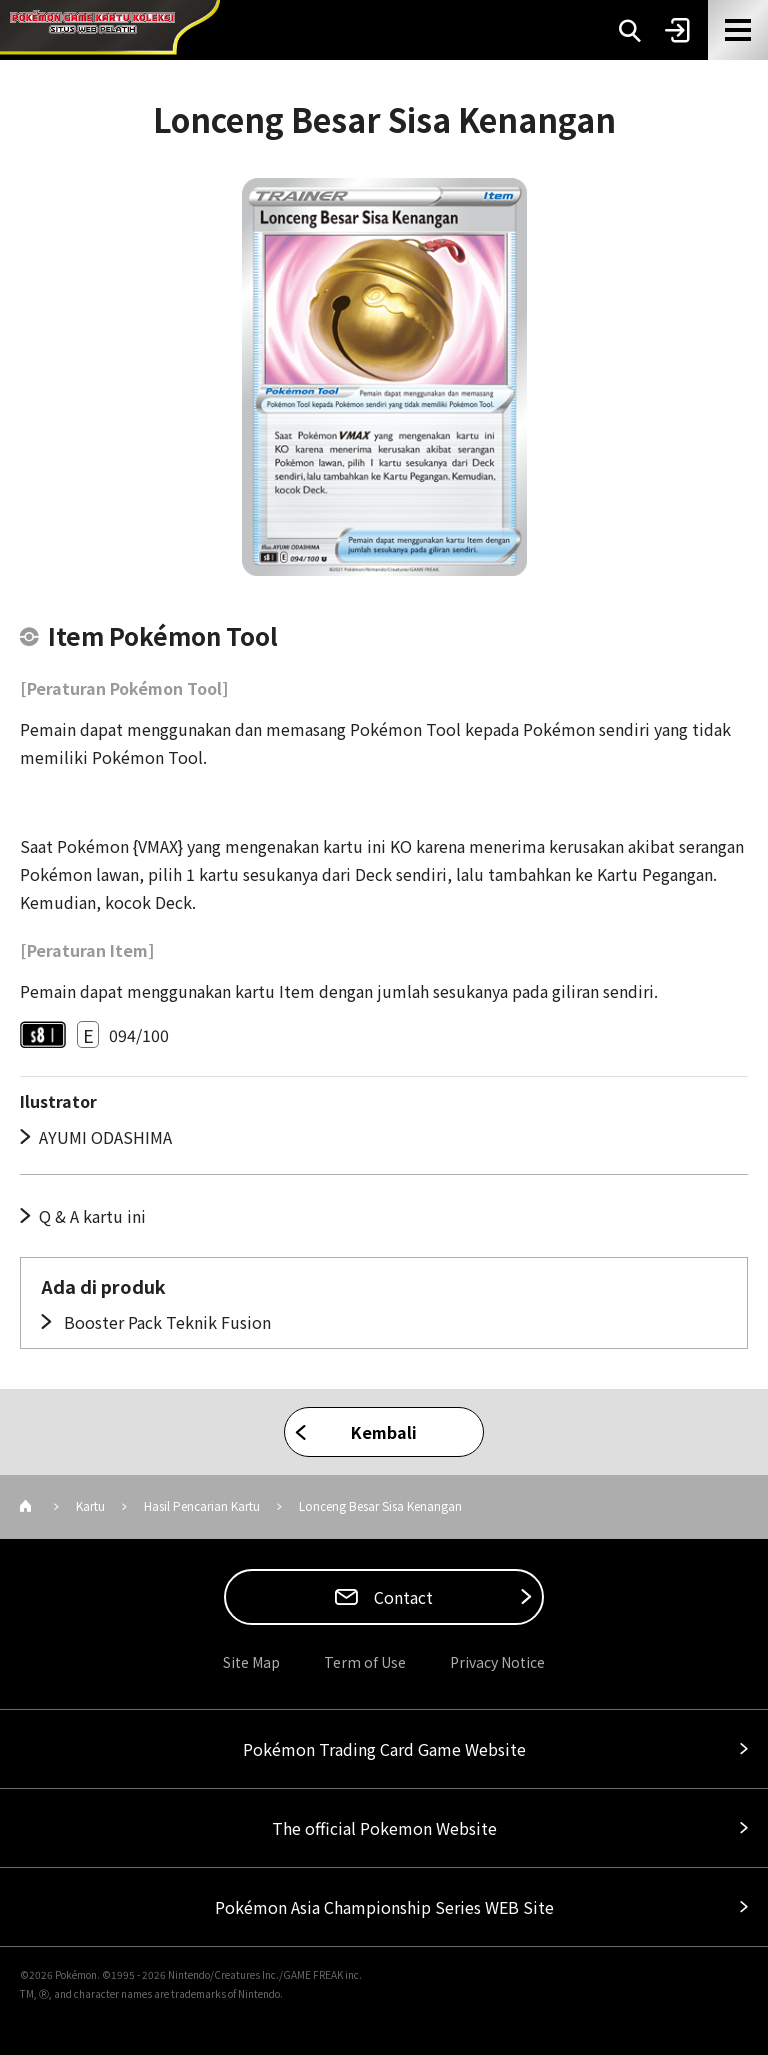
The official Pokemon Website (384, 1828)
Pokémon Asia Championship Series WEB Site (384, 1907)
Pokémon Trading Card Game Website (384, 1749)
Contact (401, 1597)
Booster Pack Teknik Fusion (165, 1322)
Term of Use (365, 1662)
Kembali (384, 1432)
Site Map (251, 1662)
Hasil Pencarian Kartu (202, 1505)
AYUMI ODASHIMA (105, 1137)
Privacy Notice (497, 1662)
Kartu (90, 1505)
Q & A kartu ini (92, 1216)
